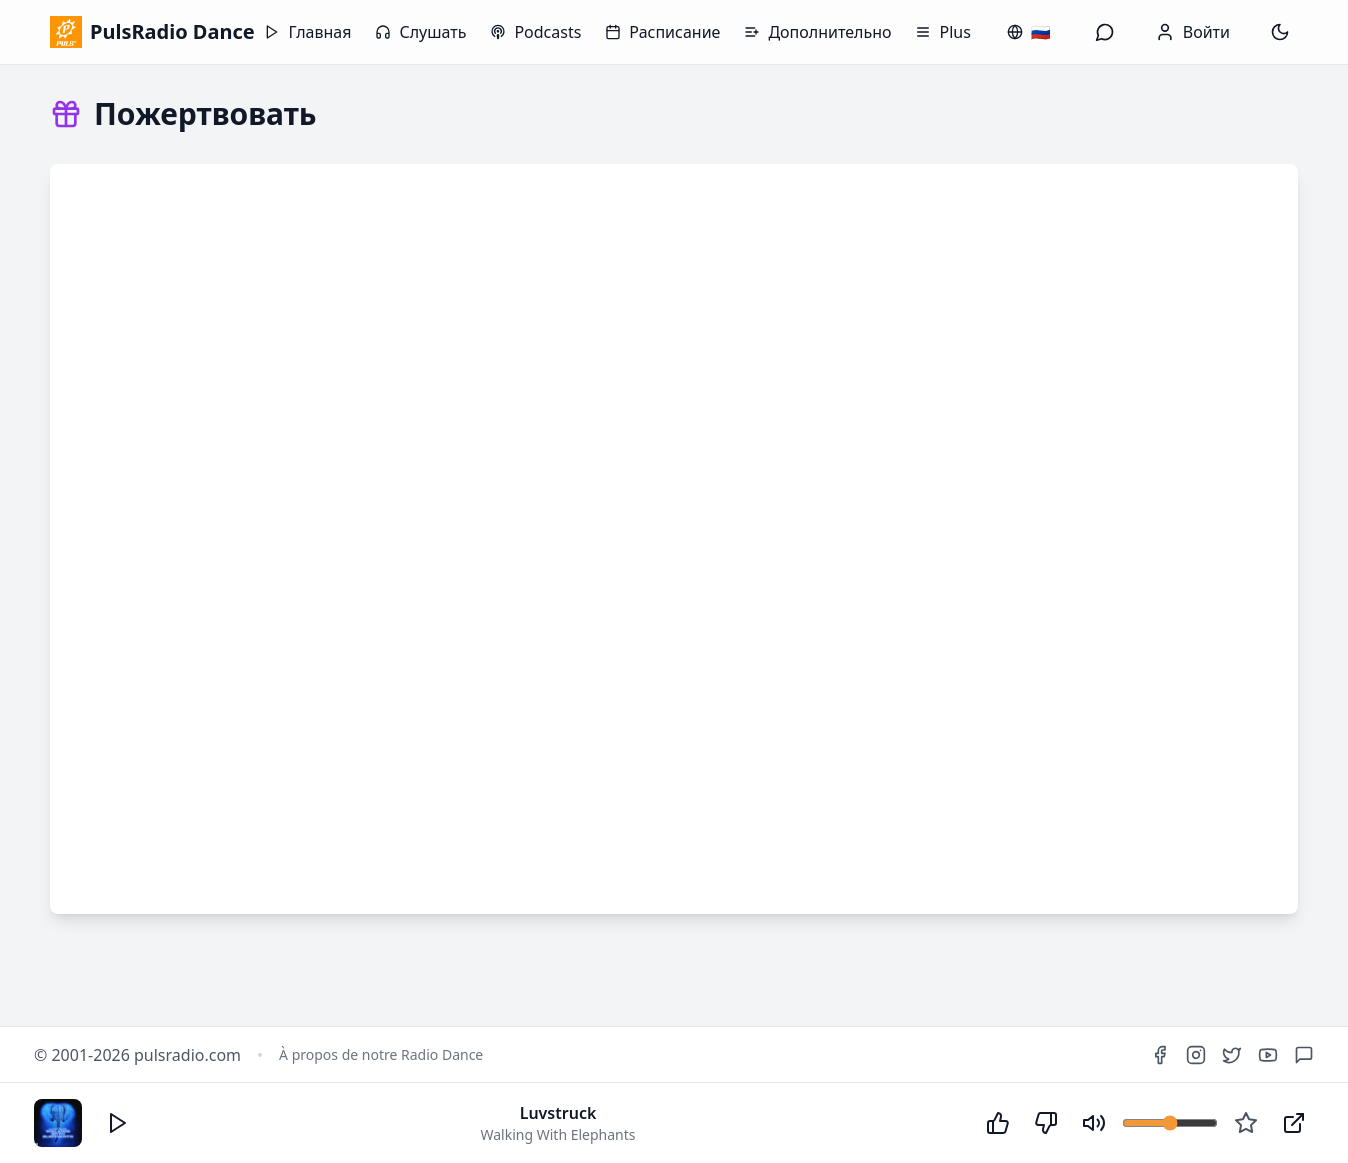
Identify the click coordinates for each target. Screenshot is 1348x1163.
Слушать (420, 32)
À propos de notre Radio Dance (381, 1054)
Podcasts (535, 32)
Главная (307, 32)
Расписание (662, 32)
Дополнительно (817, 32)
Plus (942, 32)
